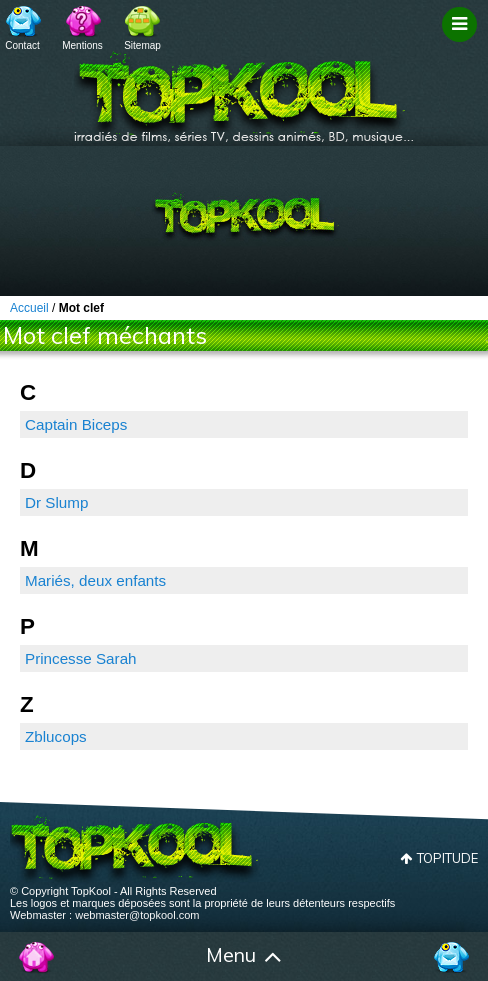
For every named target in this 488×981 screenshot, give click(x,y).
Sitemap (142, 45)
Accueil (36, 957)
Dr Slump (56, 502)
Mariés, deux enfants (95, 580)
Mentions (82, 45)
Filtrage (462, 43)
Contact (22, 45)
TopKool (244, 91)
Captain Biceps (76, 424)
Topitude (447, 858)
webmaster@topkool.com (137, 915)
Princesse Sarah (81, 658)
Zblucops (56, 736)
